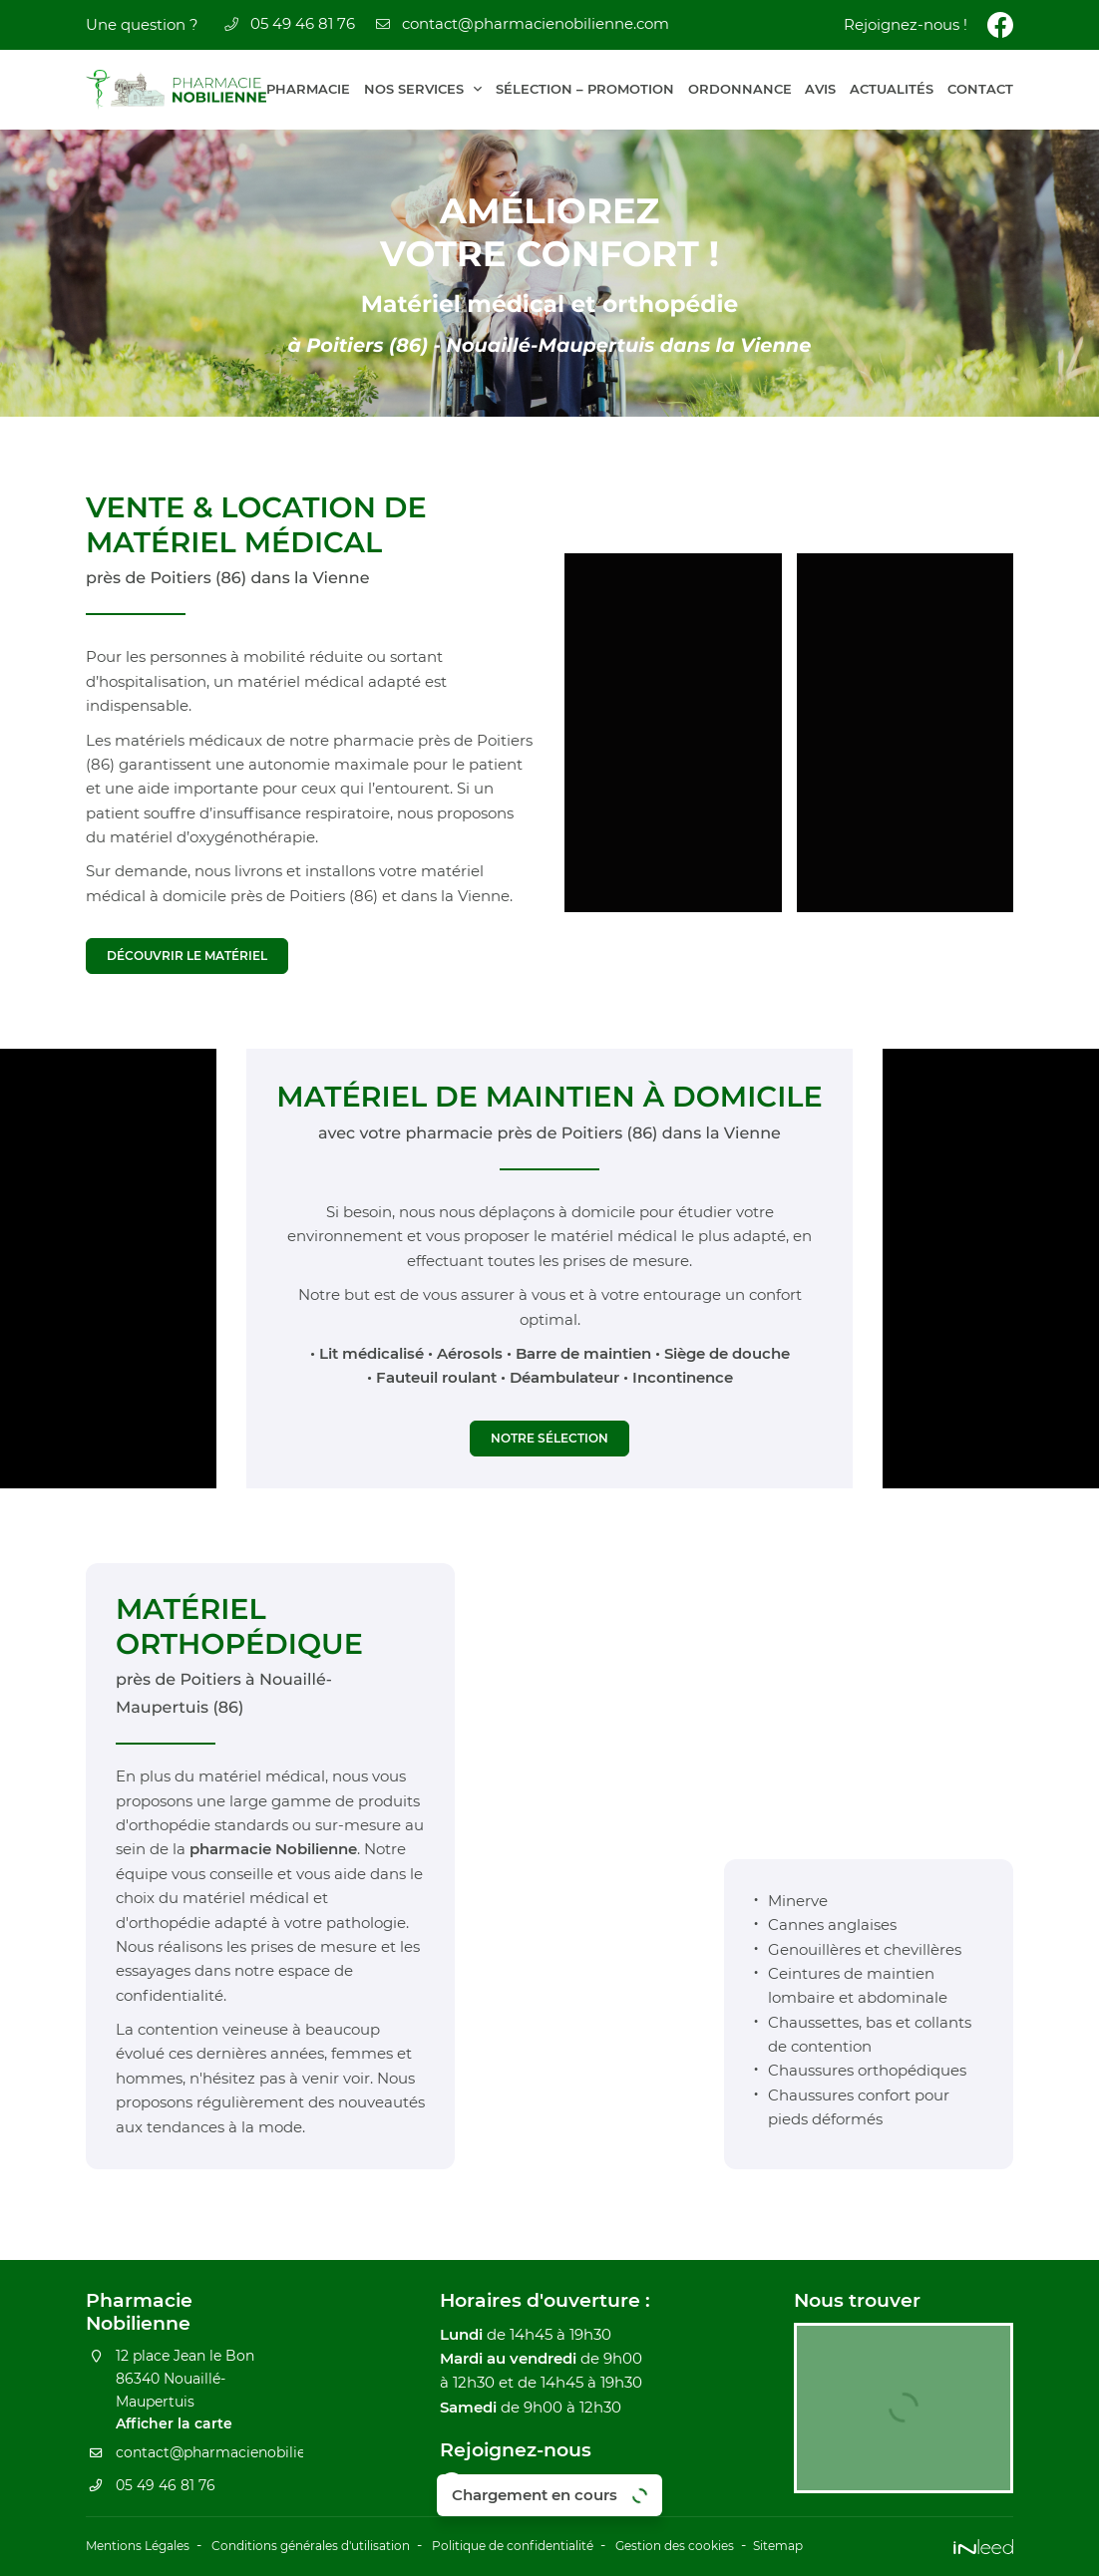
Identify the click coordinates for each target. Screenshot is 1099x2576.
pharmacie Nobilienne (273, 1856)
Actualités (891, 89)
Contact (980, 89)
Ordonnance (740, 89)
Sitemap (886, 2548)
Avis (820, 89)
